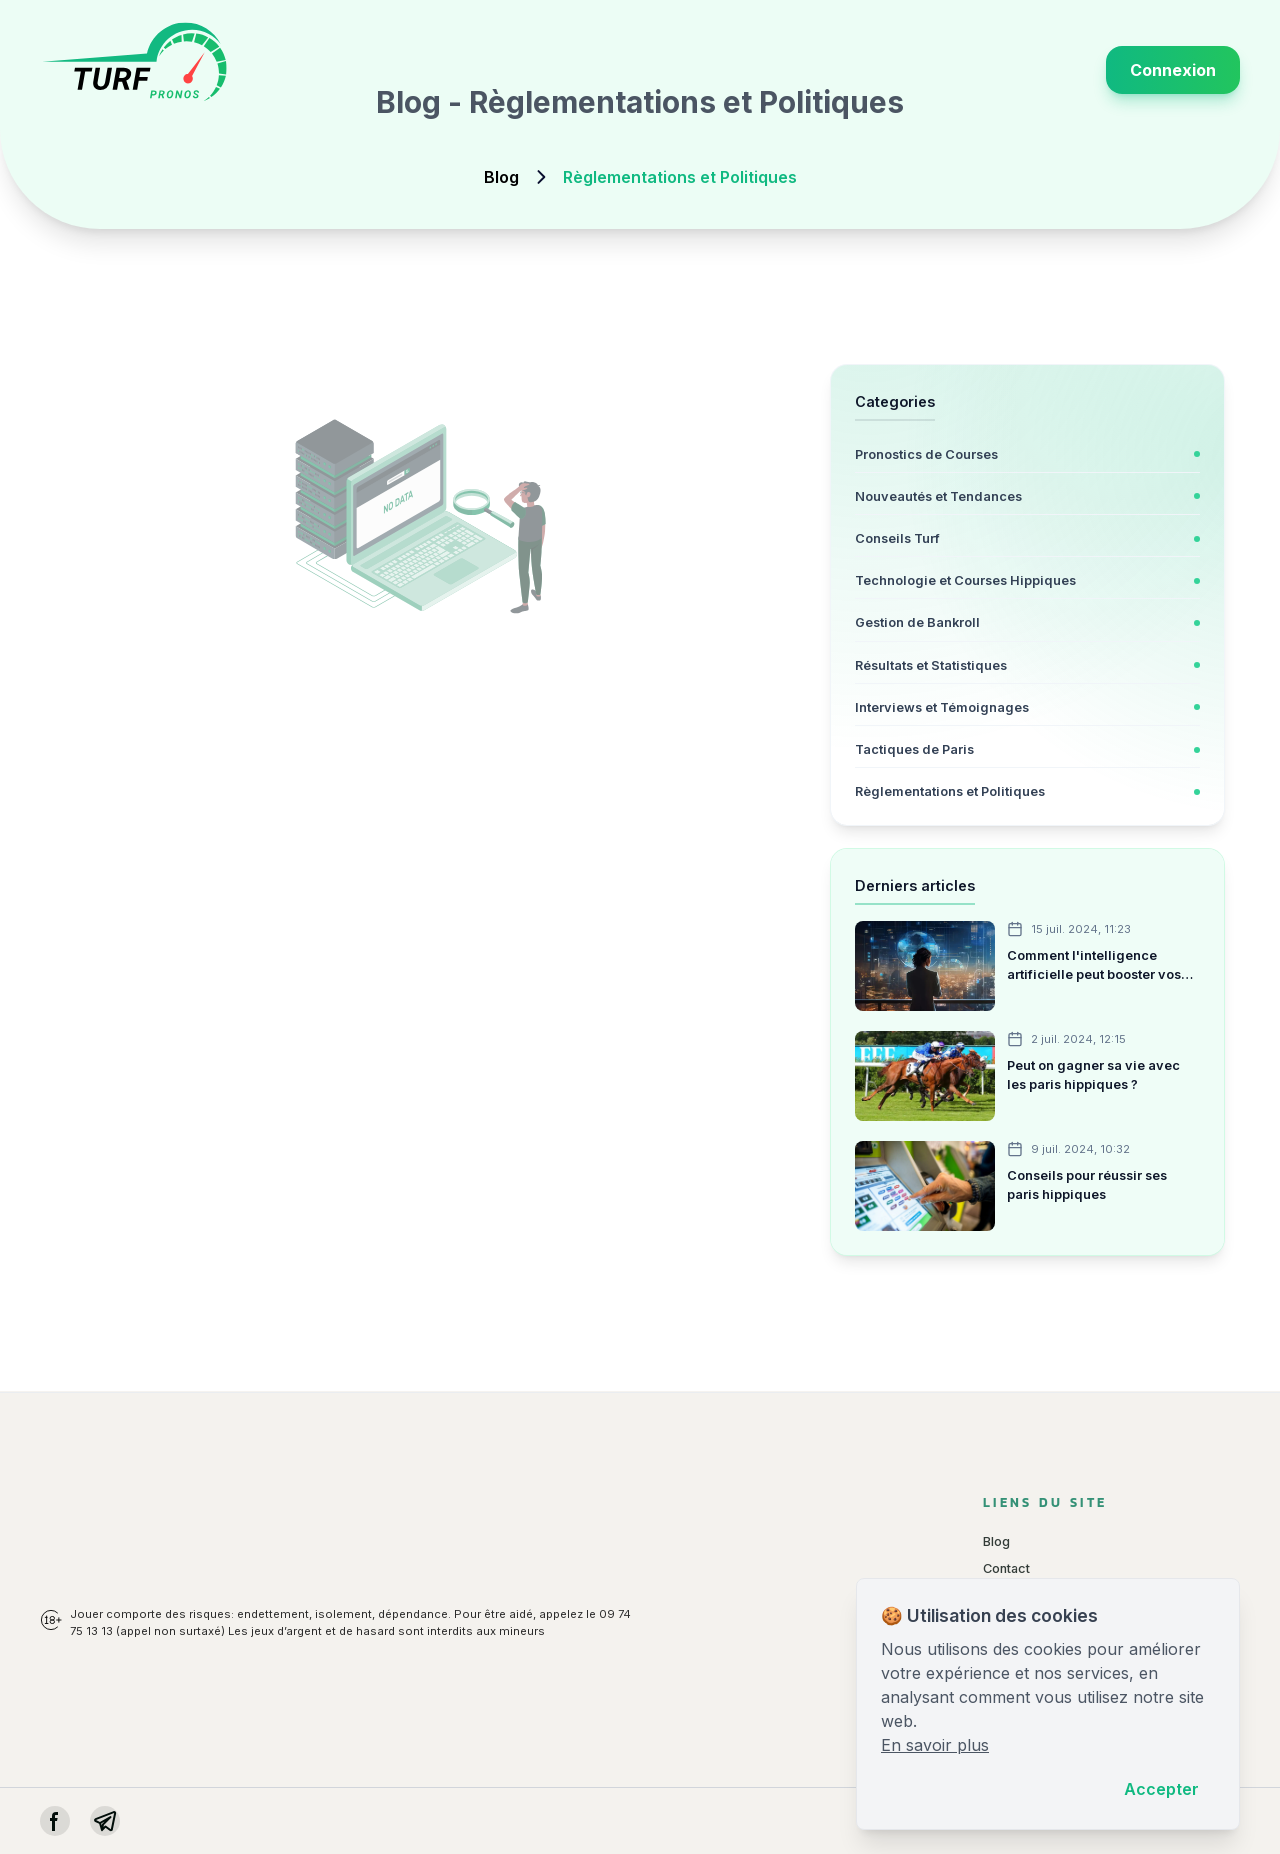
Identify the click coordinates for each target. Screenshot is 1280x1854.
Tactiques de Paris (914, 749)
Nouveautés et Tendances (938, 496)
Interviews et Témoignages (942, 707)
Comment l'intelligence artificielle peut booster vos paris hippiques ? (1094, 966)
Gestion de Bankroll (917, 622)
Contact (1006, 1568)
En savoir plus (935, 1745)
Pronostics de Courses (926, 454)
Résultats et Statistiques (931, 665)
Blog (501, 177)
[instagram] (105, 1821)
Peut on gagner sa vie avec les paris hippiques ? (1093, 1075)
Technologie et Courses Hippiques (965, 580)
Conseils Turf (897, 538)
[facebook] (55, 1821)
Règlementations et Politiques (950, 791)
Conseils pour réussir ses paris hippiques (1087, 1185)
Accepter (1161, 1789)
